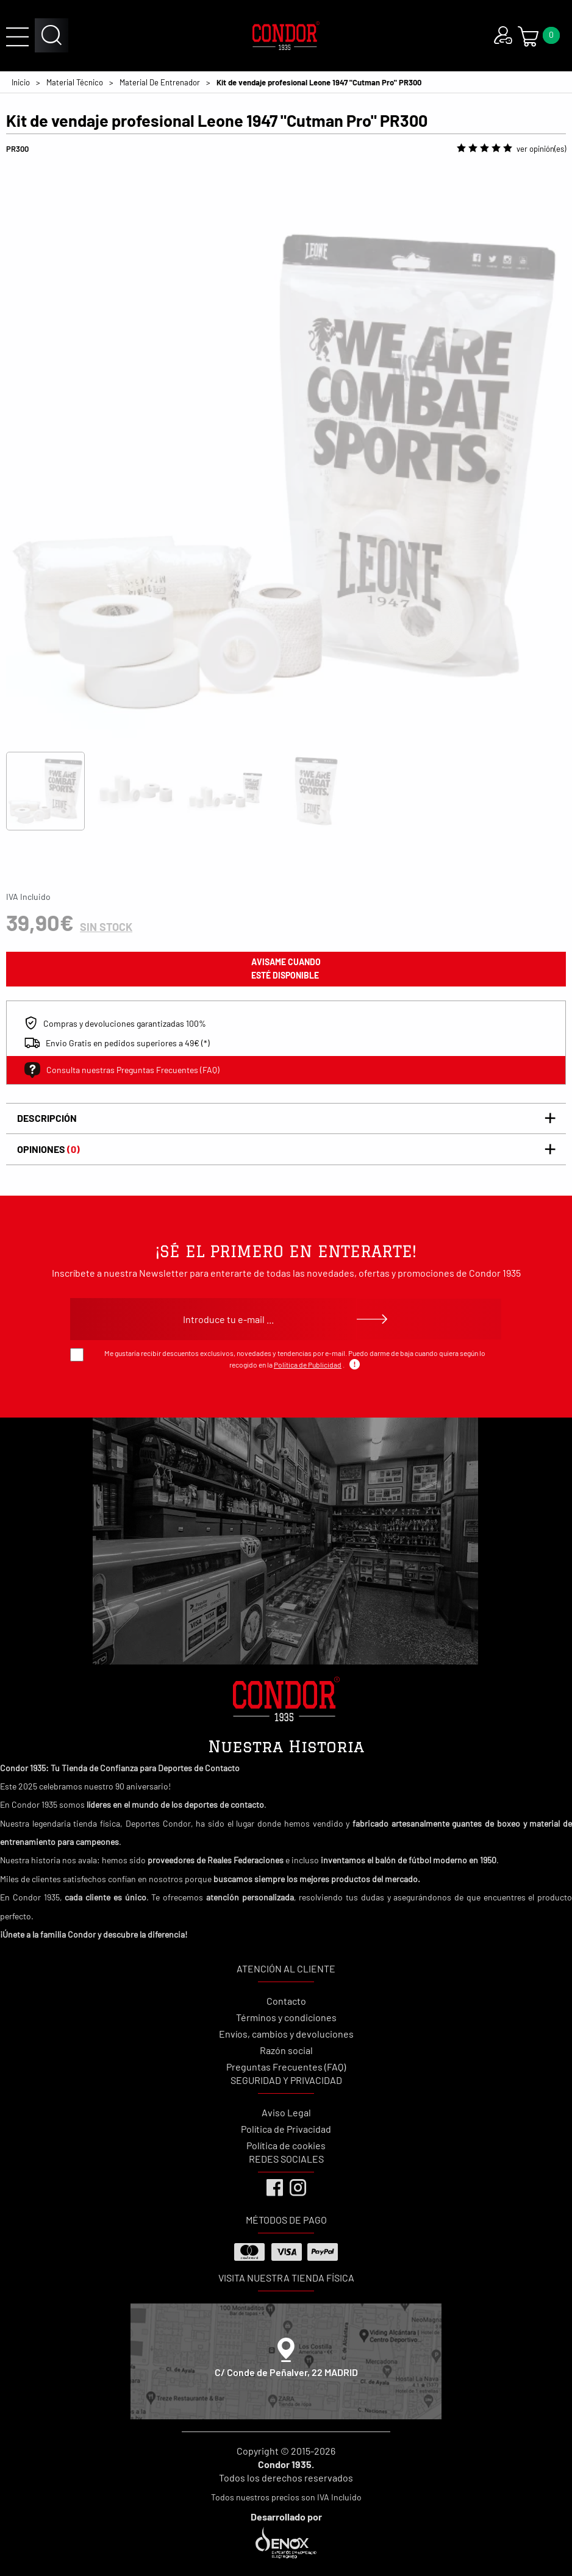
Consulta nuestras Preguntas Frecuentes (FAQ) (122, 1070)
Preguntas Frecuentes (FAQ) (286, 2066)
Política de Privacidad (286, 2129)
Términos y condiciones (286, 2017)
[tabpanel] (286, 457)
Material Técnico (74, 82)
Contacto (286, 2001)
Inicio (21, 82)
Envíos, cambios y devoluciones (286, 2033)
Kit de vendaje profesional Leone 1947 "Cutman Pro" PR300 (318, 82)
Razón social (286, 2050)
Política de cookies (286, 2145)
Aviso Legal (286, 2112)
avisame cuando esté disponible (286, 968)
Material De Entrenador (160, 82)
